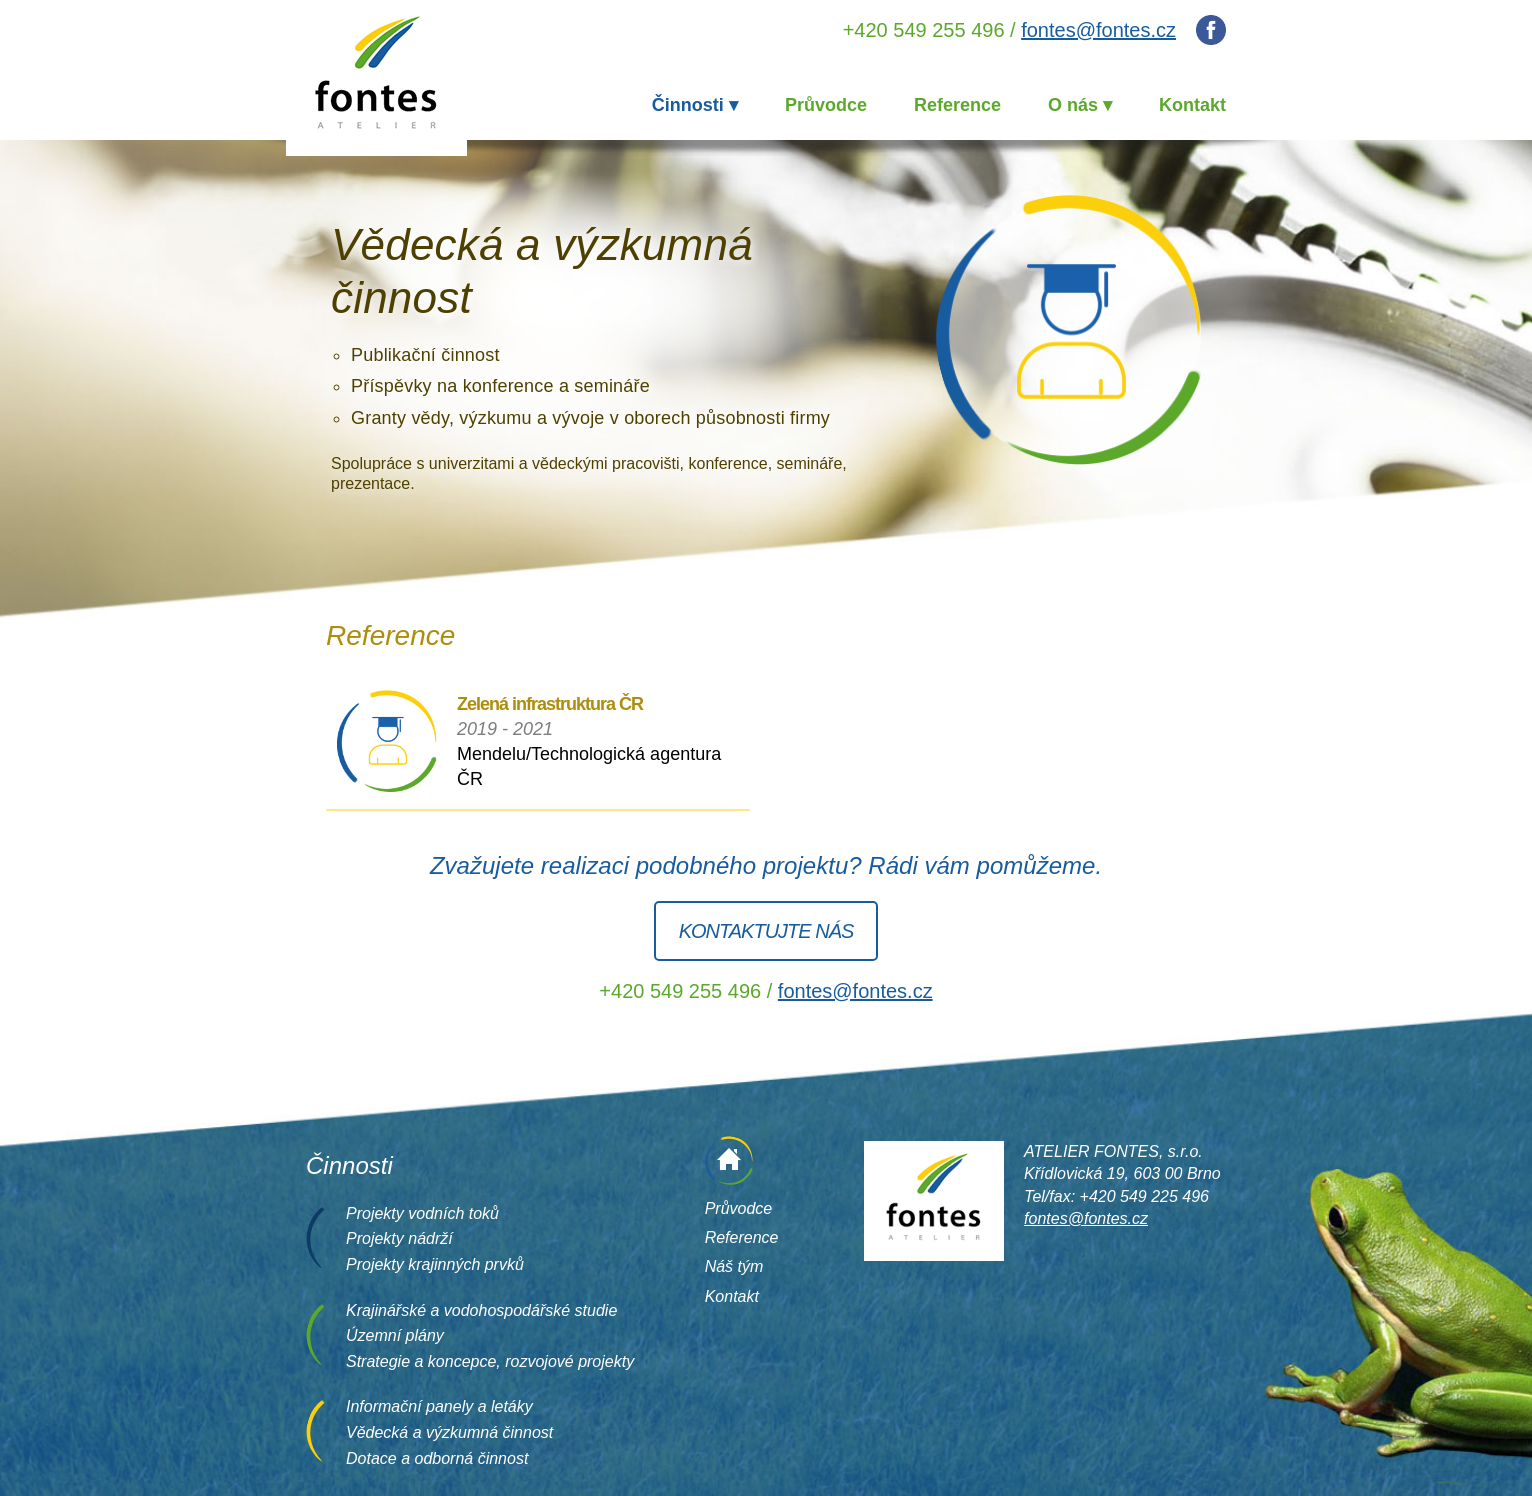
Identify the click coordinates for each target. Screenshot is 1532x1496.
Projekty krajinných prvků (435, 1264)
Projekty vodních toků (422, 1213)
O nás (1073, 105)
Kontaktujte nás (766, 931)
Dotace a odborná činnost (437, 1458)
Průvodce (826, 105)
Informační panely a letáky (439, 1406)
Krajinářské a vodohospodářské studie (481, 1310)
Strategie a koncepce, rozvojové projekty (490, 1361)
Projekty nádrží (399, 1238)
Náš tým (734, 1266)
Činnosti (688, 105)
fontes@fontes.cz (1098, 30)
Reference (957, 105)
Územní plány (395, 1335)
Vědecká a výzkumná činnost (449, 1432)
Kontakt (1192, 105)
